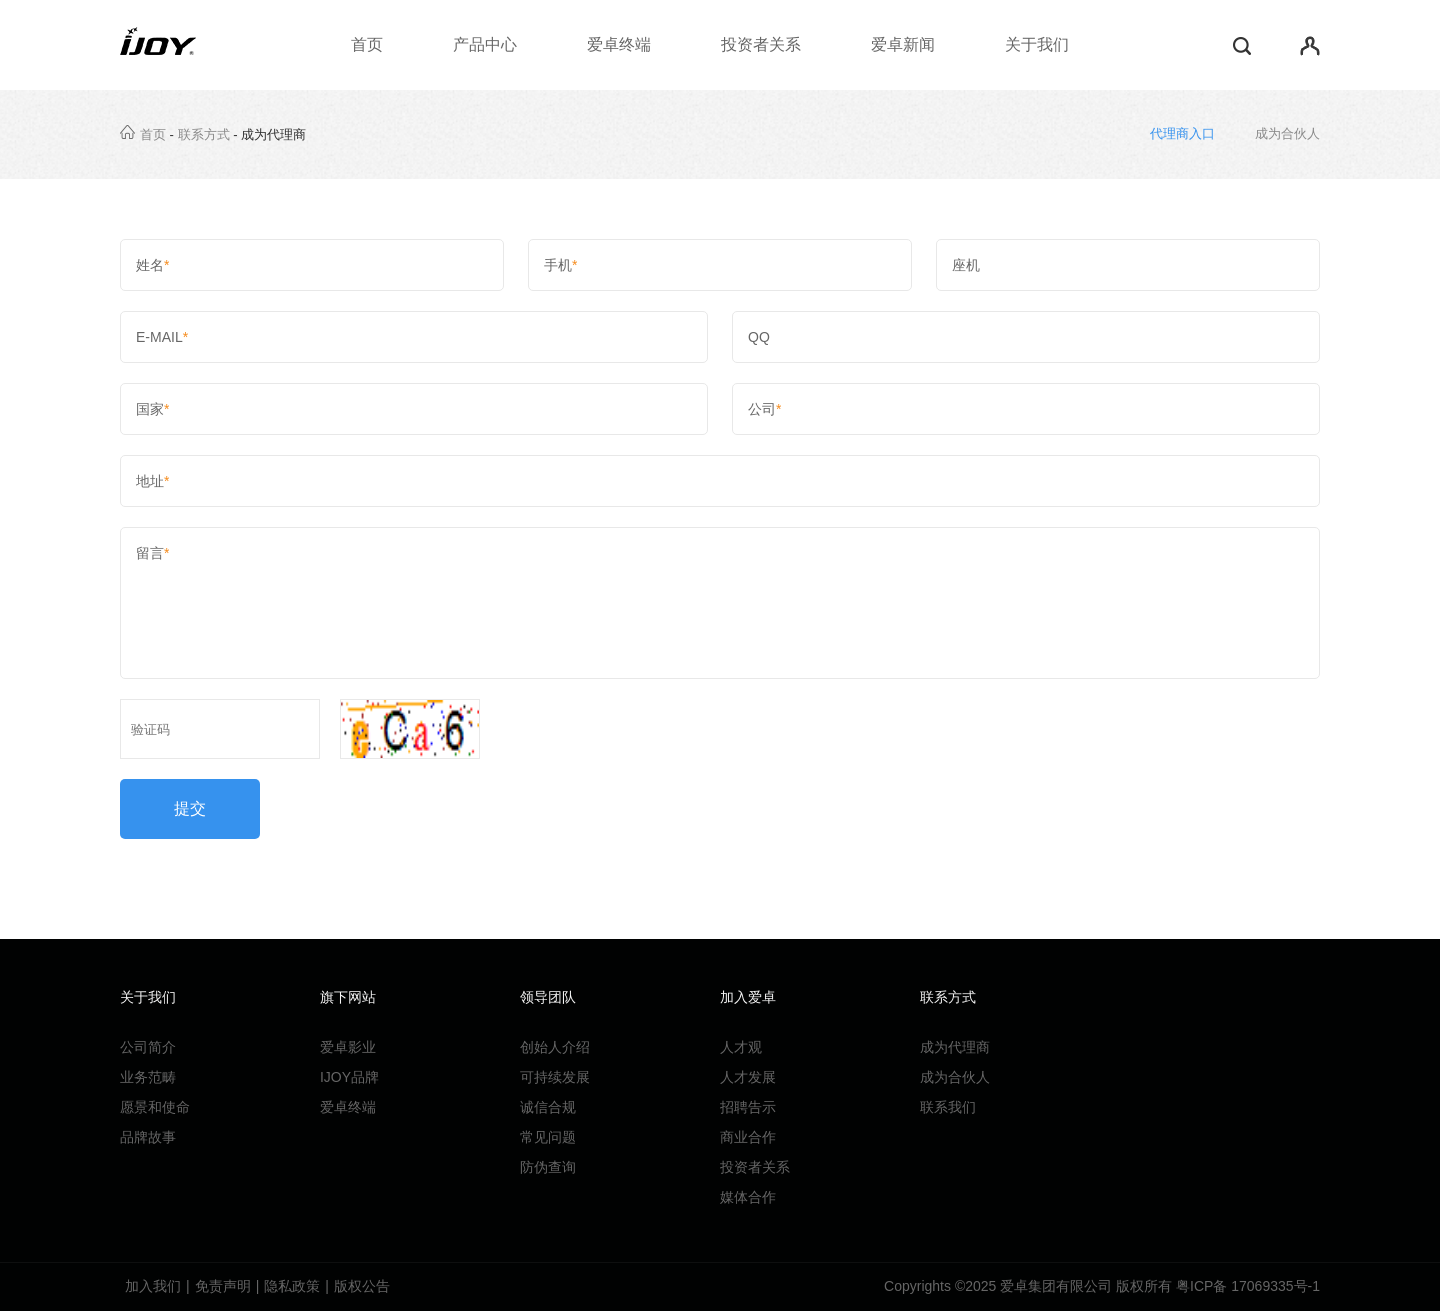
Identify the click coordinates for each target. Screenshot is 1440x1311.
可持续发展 (555, 1077)
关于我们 (1037, 44)
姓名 (312, 265)
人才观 (741, 1047)
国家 (414, 409)
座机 (1128, 265)
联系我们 (948, 1107)
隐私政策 (292, 1286)
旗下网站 (348, 997)
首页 (367, 44)
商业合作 (748, 1137)
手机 (720, 265)
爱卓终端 (619, 44)
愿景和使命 (155, 1107)
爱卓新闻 (903, 44)
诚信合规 (548, 1107)
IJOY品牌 (349, 1077)
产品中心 (485, 44)
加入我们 (153, 1286)
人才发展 (748, 1077)
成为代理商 (955, 1047)
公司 (1026, 409)
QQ (1026, 337)
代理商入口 (1182, 133)
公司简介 (148, 1047)
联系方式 (204, 134)
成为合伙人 (1287, 133)
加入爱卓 (748, 997)
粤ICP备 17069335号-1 (1248, 1286)
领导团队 (548, 997)
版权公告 (362, 1286)
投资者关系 (761, 44)
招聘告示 (748, 1107)
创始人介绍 (555, 1047)
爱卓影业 (348, 1047)
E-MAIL (414, 337)
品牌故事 (148, 1137)
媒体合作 (748, 1197)
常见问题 (548, 1137)
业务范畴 (148, 1077)
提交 (190, 808)
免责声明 (223, 1286)
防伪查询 (548, 1167)
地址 (720, 481)
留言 (720, 603)
